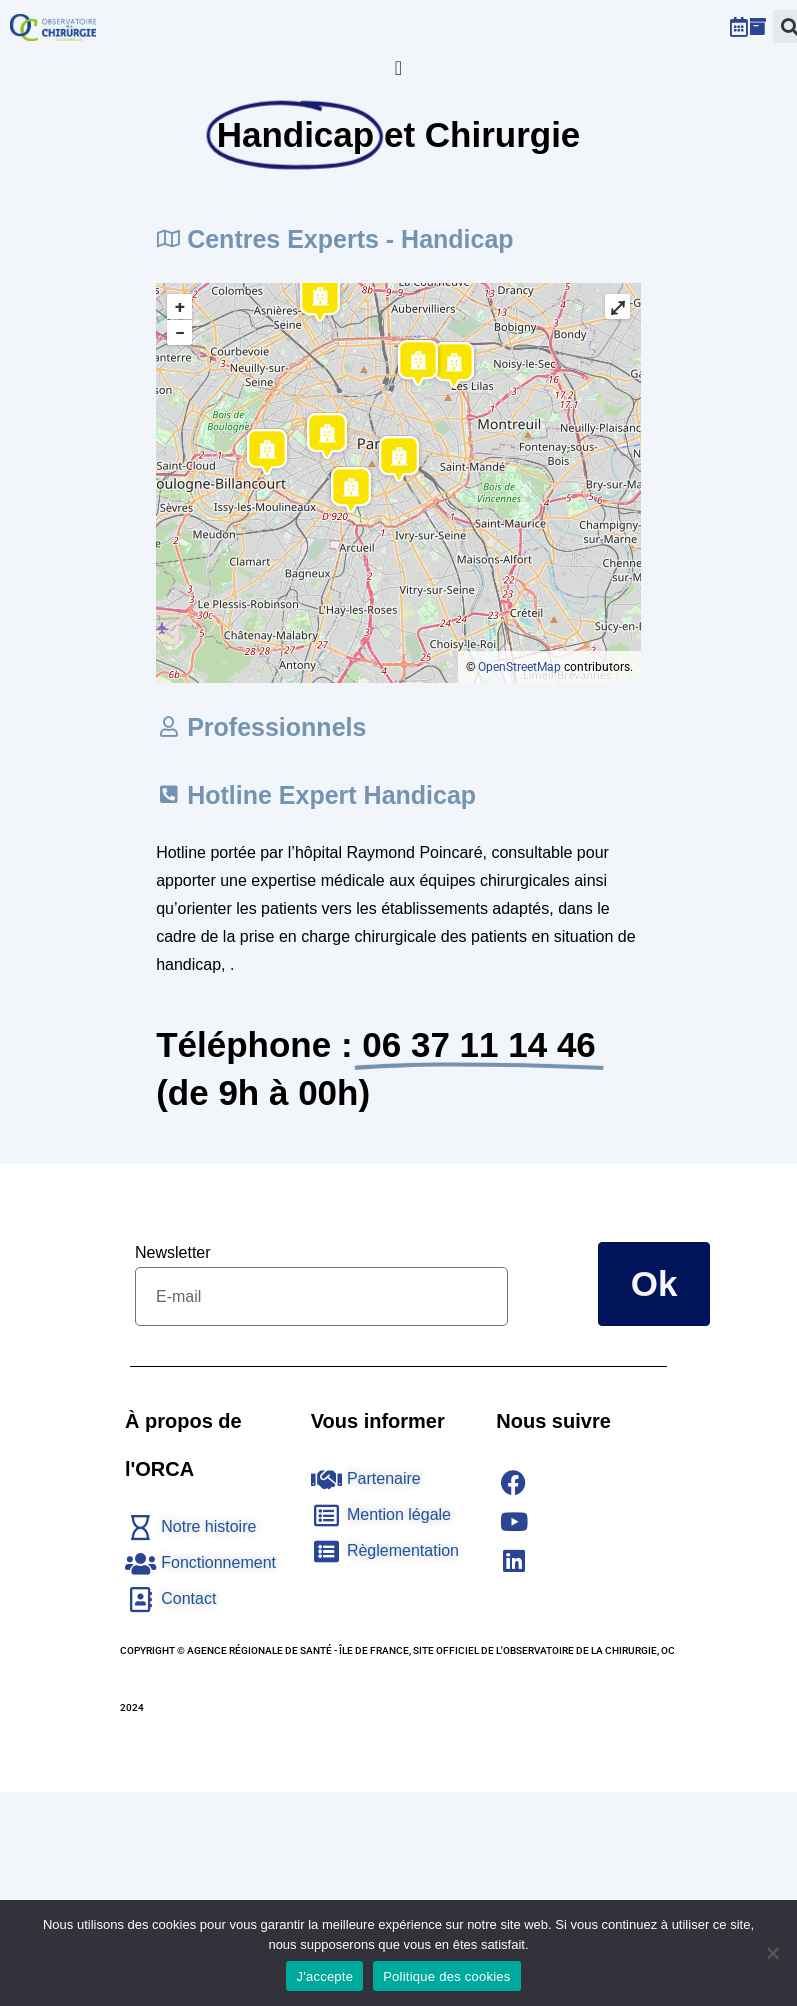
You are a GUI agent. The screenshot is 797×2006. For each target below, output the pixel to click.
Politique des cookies (446, 1976)
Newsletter (173, 1252)
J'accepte (324, 1976)
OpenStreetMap (519, 667)
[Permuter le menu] (398, 68)
